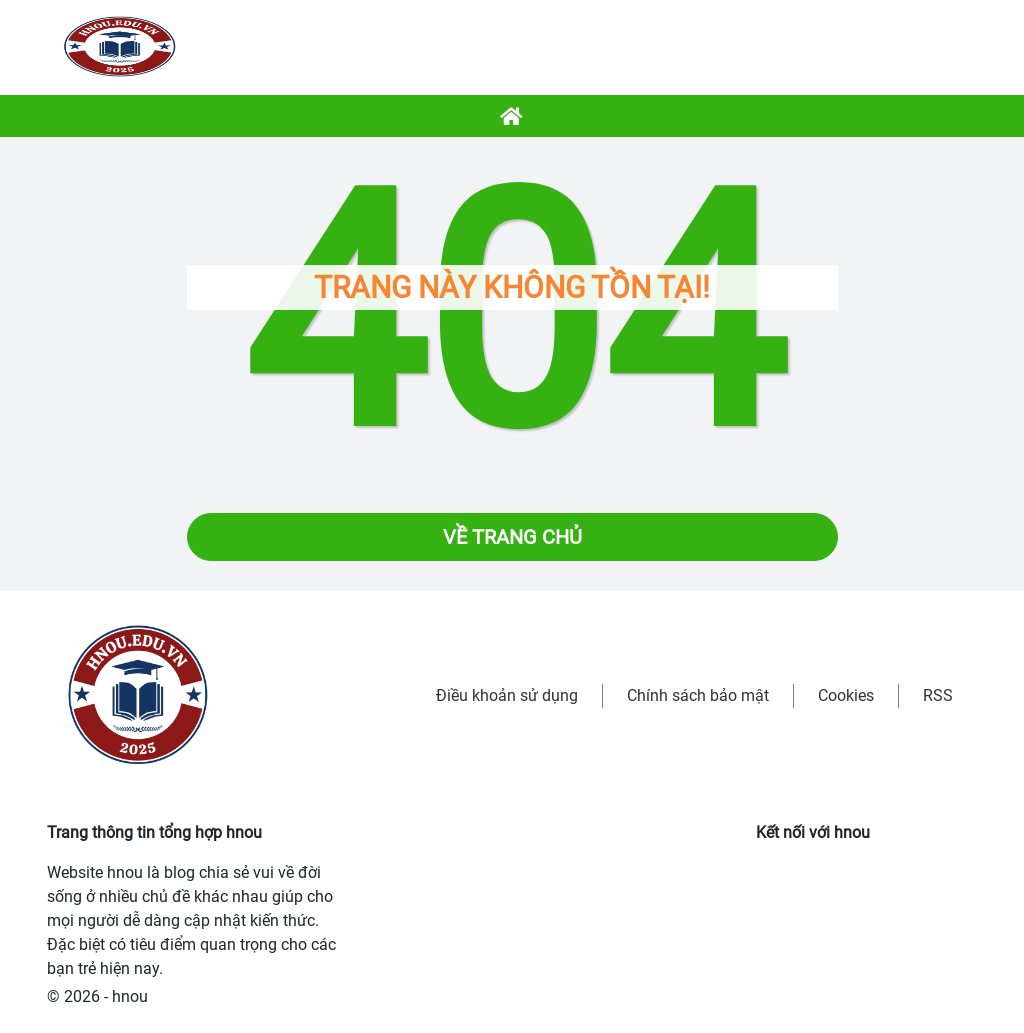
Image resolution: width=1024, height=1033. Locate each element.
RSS (938, 695)
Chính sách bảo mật (698, 695)
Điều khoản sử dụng (507, 695)
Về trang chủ (512, 537)
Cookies (846, 695)
